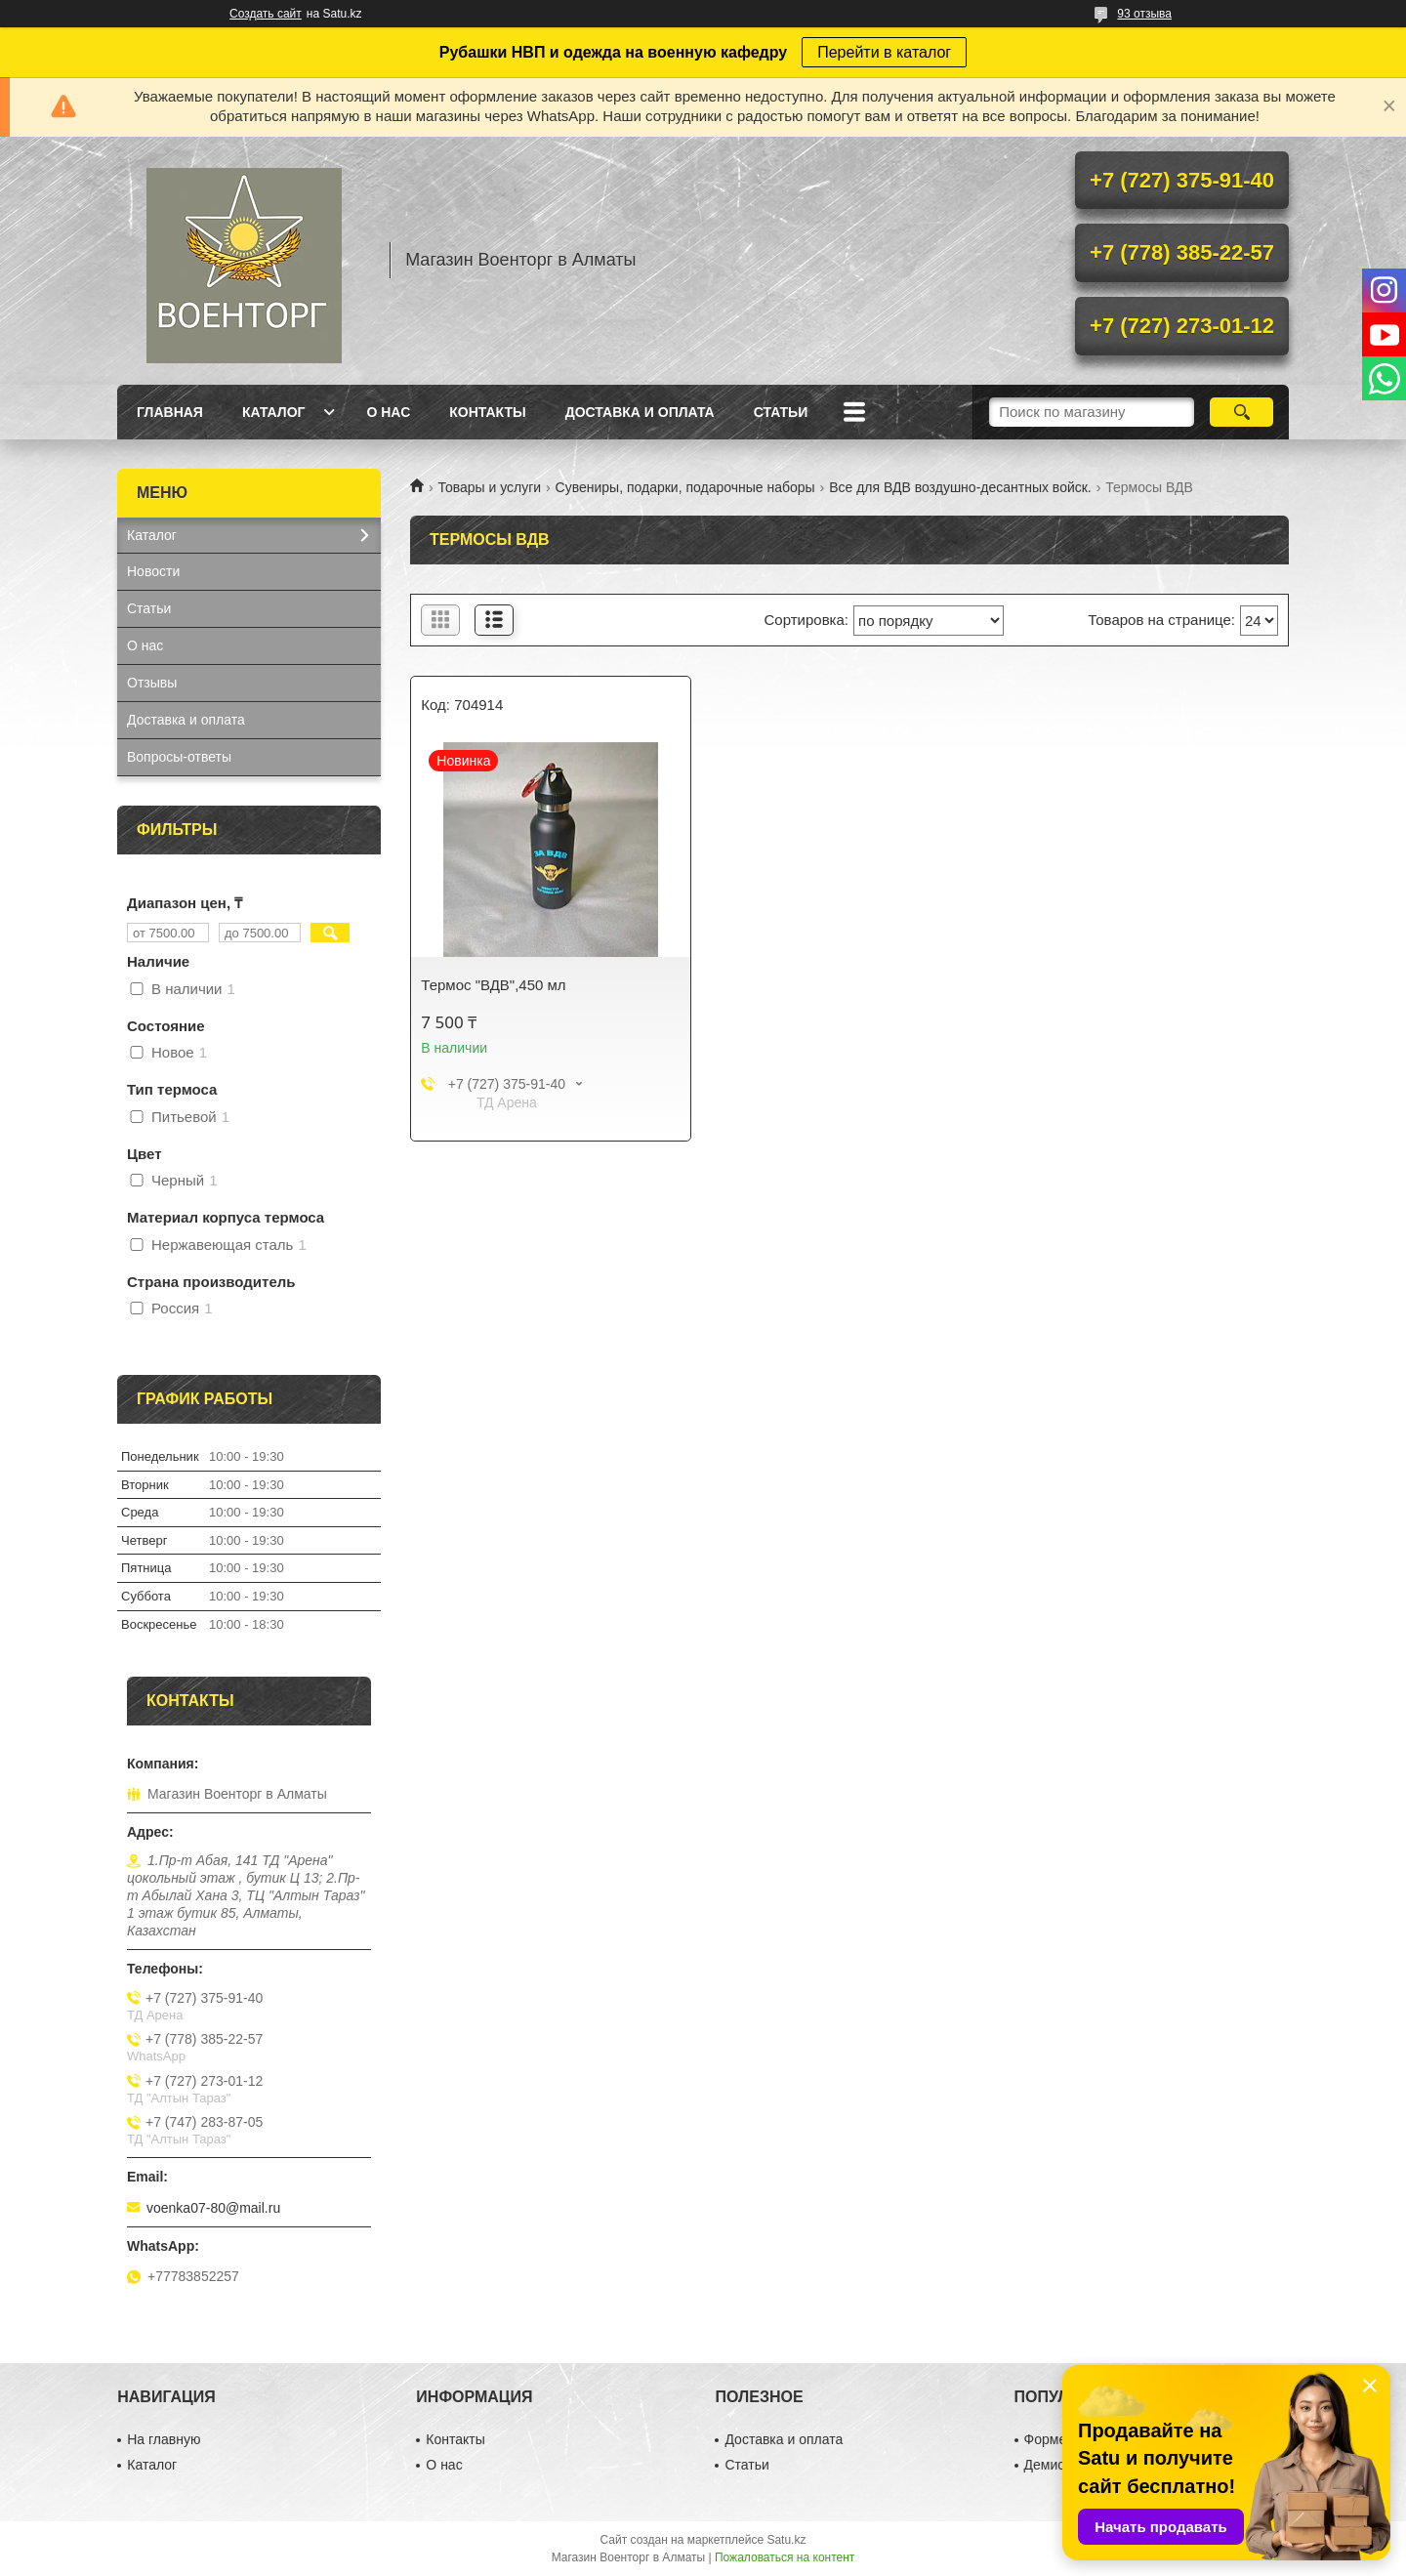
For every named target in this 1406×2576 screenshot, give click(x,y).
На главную (163, 2439)
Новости (153, 571)
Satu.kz (786, 2540)
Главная (170, 412)
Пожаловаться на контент (784, 2557)
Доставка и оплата (640, 412)
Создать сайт (265, 14)
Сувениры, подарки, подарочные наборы (685, 487)
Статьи (781, 412)
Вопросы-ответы (179, 757)
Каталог (274, 412)
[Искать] (1241, 412)
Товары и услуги (489, 487)
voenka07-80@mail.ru (213, 2208)
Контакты (487, 412)
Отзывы (152, 682)
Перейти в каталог (884, 52)
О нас (388, 412)
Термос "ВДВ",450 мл (493, 984)
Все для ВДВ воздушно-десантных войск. (960, 487)
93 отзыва (1144, 14)
